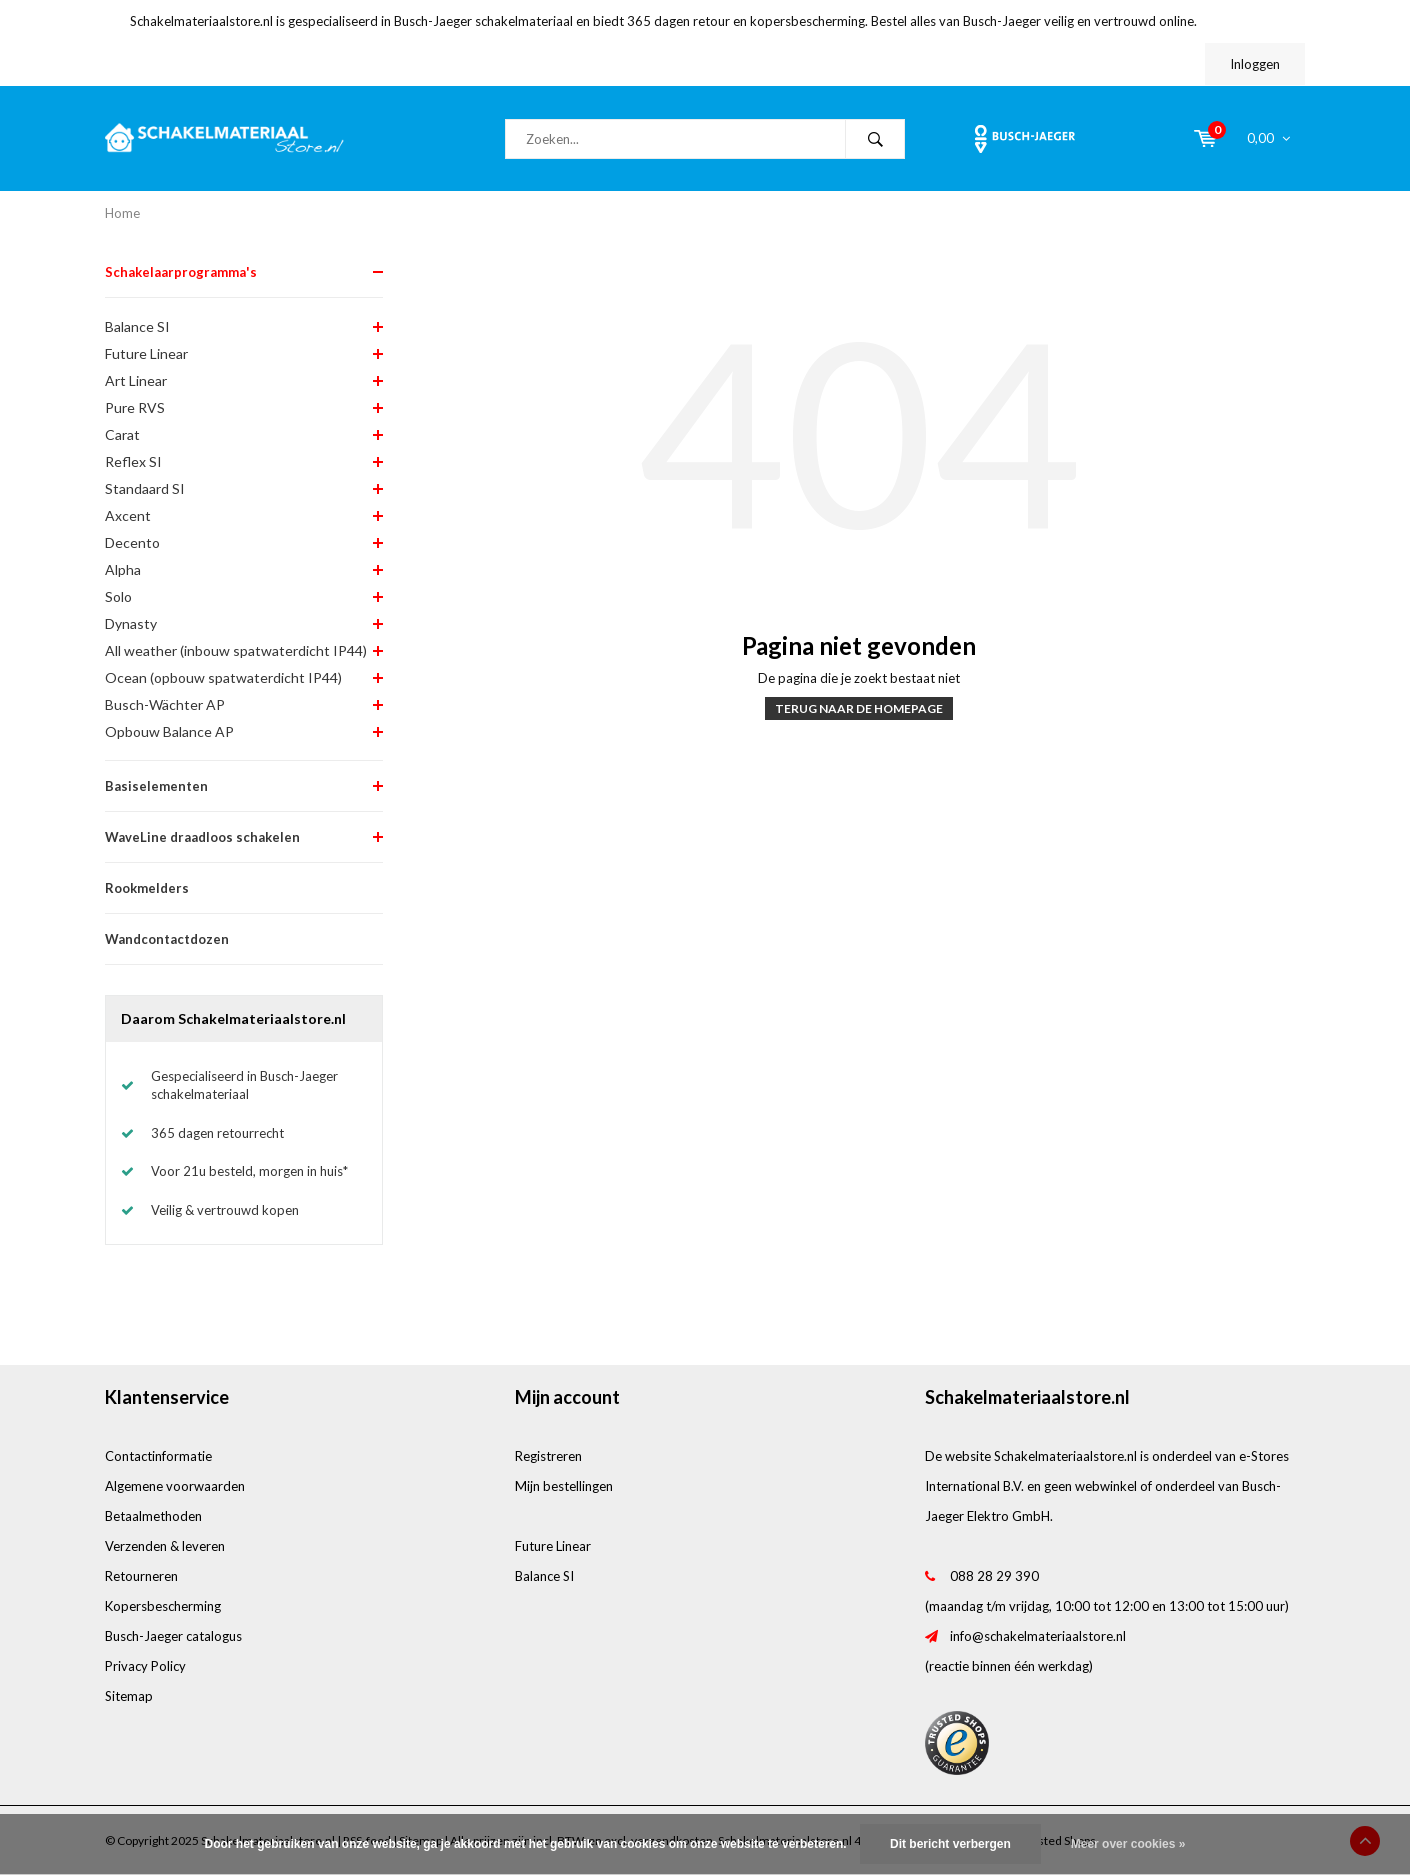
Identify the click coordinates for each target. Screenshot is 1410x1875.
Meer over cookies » (1128, 1844)
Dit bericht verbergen (950, 1844)
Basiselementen (156, 786)
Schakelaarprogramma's (181, 272)
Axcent (128, 515)
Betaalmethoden (153, 1516)
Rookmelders (147, 888)
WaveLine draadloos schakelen (202, 837)
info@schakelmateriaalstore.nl (1038, 1636)
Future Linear (146, 353)
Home (122, 213)
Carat (122, 434)
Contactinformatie (158, 1456)
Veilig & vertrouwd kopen (225, 1210)
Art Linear (136, 380)
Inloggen (1255, 64)
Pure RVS (135, 407)
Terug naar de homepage (859, 708)
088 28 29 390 (994, 1576)
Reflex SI (133, 461)
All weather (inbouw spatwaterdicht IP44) (236, 650)
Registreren (548, 1456)
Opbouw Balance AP (169, 731)
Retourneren (141, 1576)
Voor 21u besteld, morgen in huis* (249, 1171)
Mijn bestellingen (564, 1486)
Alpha (123, 569)
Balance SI (137, 326)
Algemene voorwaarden (175, 1486)
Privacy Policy (145, 1666)
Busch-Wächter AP (165, 704)
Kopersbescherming (163, 1606)
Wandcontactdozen (167, 939)
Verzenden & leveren (165, 1546)
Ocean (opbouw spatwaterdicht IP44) (223, 677)
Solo (118, 596)
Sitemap (129, 1696)
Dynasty (131, 623)
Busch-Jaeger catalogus (173, 1636)
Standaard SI (145, 488)
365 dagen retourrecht (217, 1133)
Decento (132, 542)
